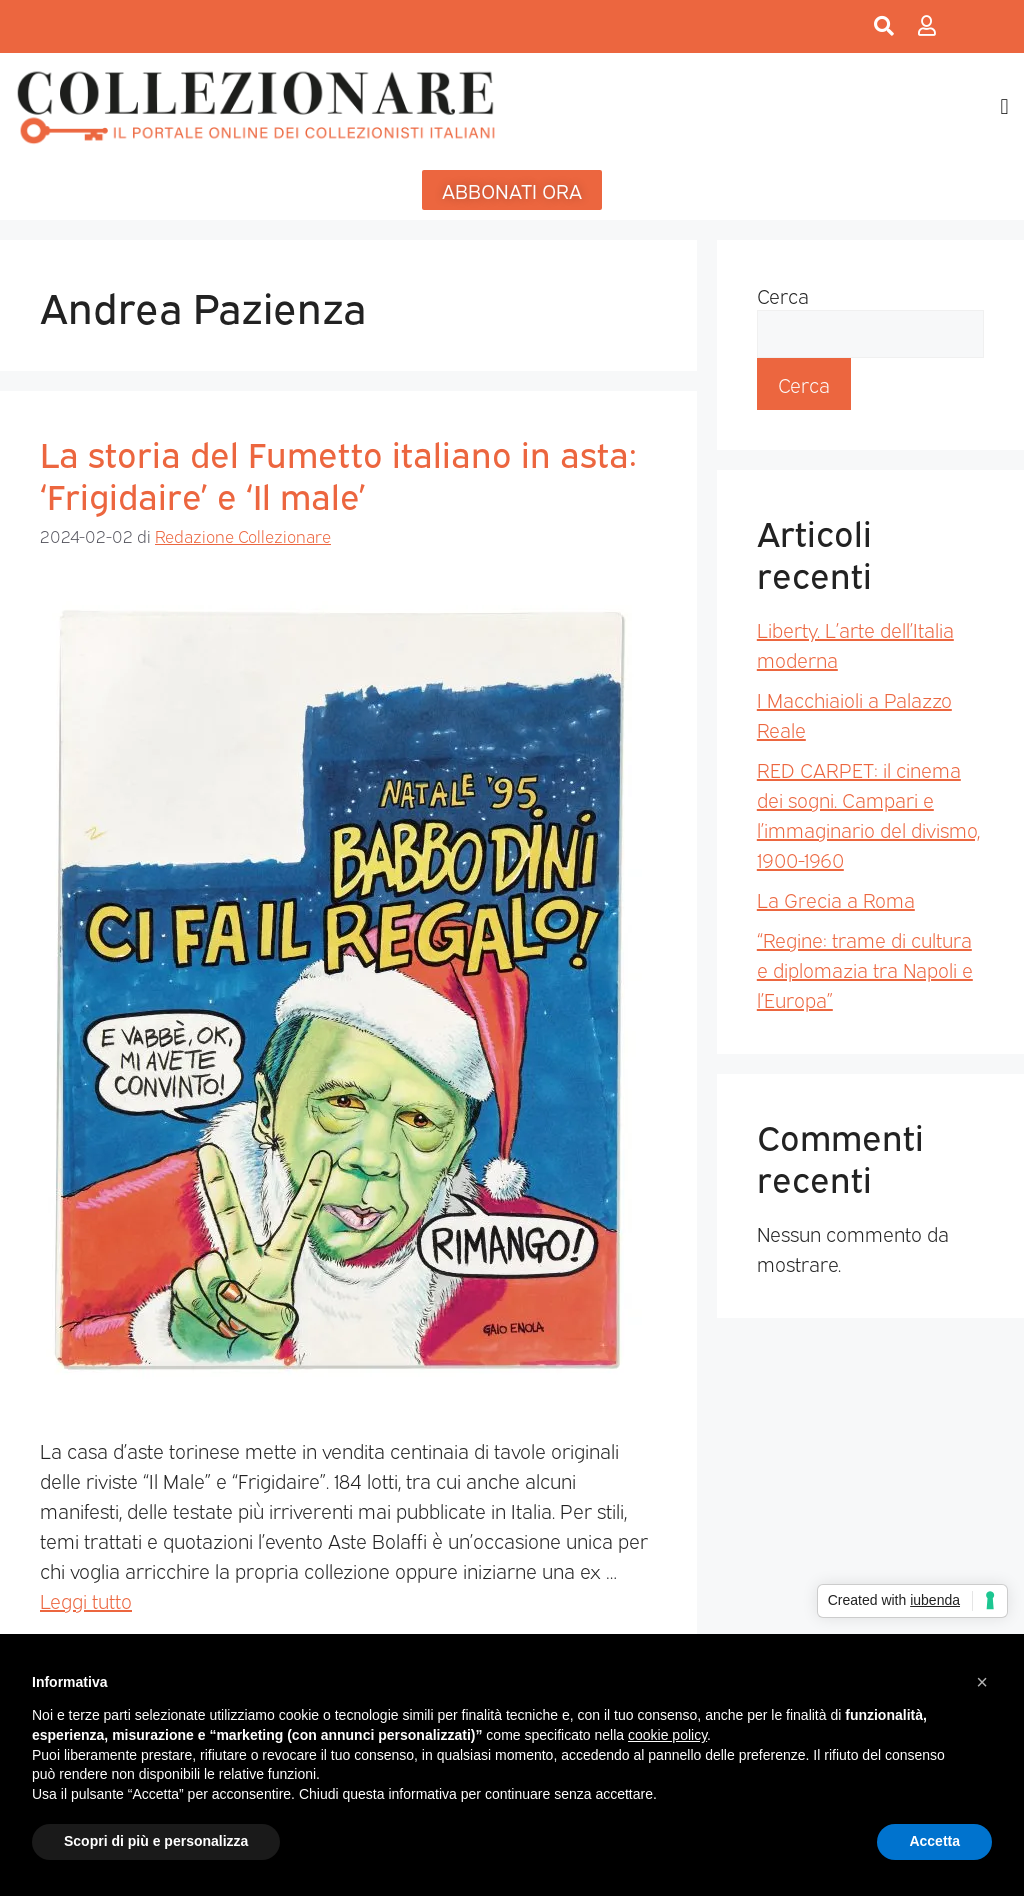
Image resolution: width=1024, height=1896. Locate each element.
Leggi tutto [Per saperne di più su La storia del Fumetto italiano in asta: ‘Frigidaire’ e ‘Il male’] (86, 1600)
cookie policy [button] (667, 1735)
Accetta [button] (934, 1841)
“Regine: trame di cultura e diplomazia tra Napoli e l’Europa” (865, 969)
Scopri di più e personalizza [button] (156, 1841)
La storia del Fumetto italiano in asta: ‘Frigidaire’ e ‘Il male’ (338, 473)
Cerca (783, 295)
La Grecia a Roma (836, 899)
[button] (1004, 106)
